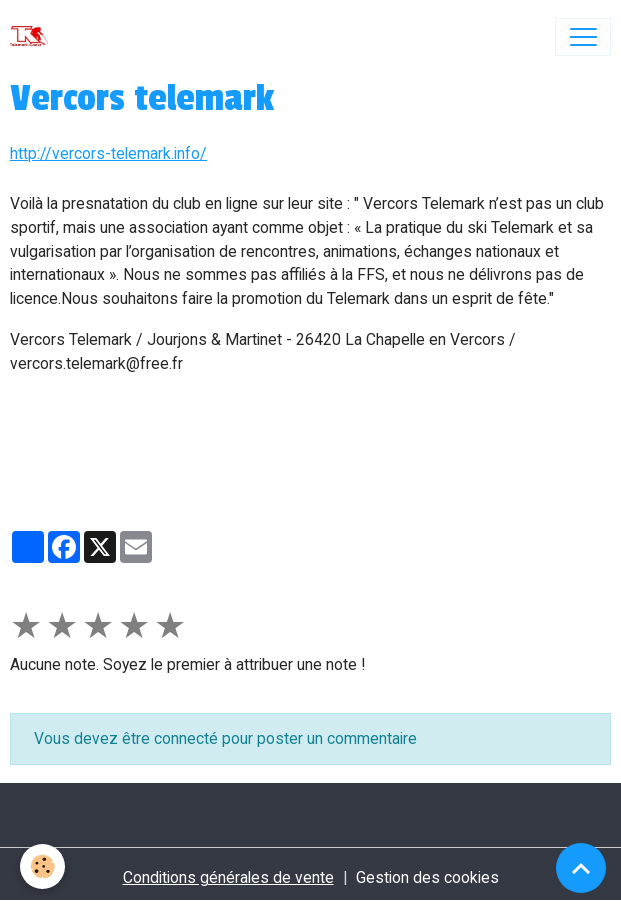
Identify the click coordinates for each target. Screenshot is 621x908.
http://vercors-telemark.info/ (108, 153)
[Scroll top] (581, 868)
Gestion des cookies (427, 877)
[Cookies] (42, 866)
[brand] (33, 37)
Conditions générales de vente (228, 877)
